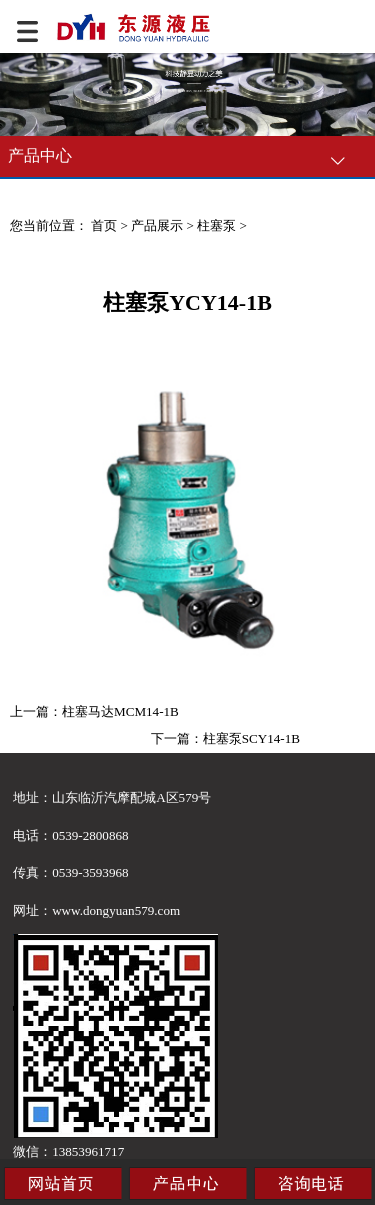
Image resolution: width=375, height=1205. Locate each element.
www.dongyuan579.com (116, 910)
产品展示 (157, 225)
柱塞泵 (216, 225)
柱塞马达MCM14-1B (120, 711)
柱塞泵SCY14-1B (251, 738)
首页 (104, 225)
